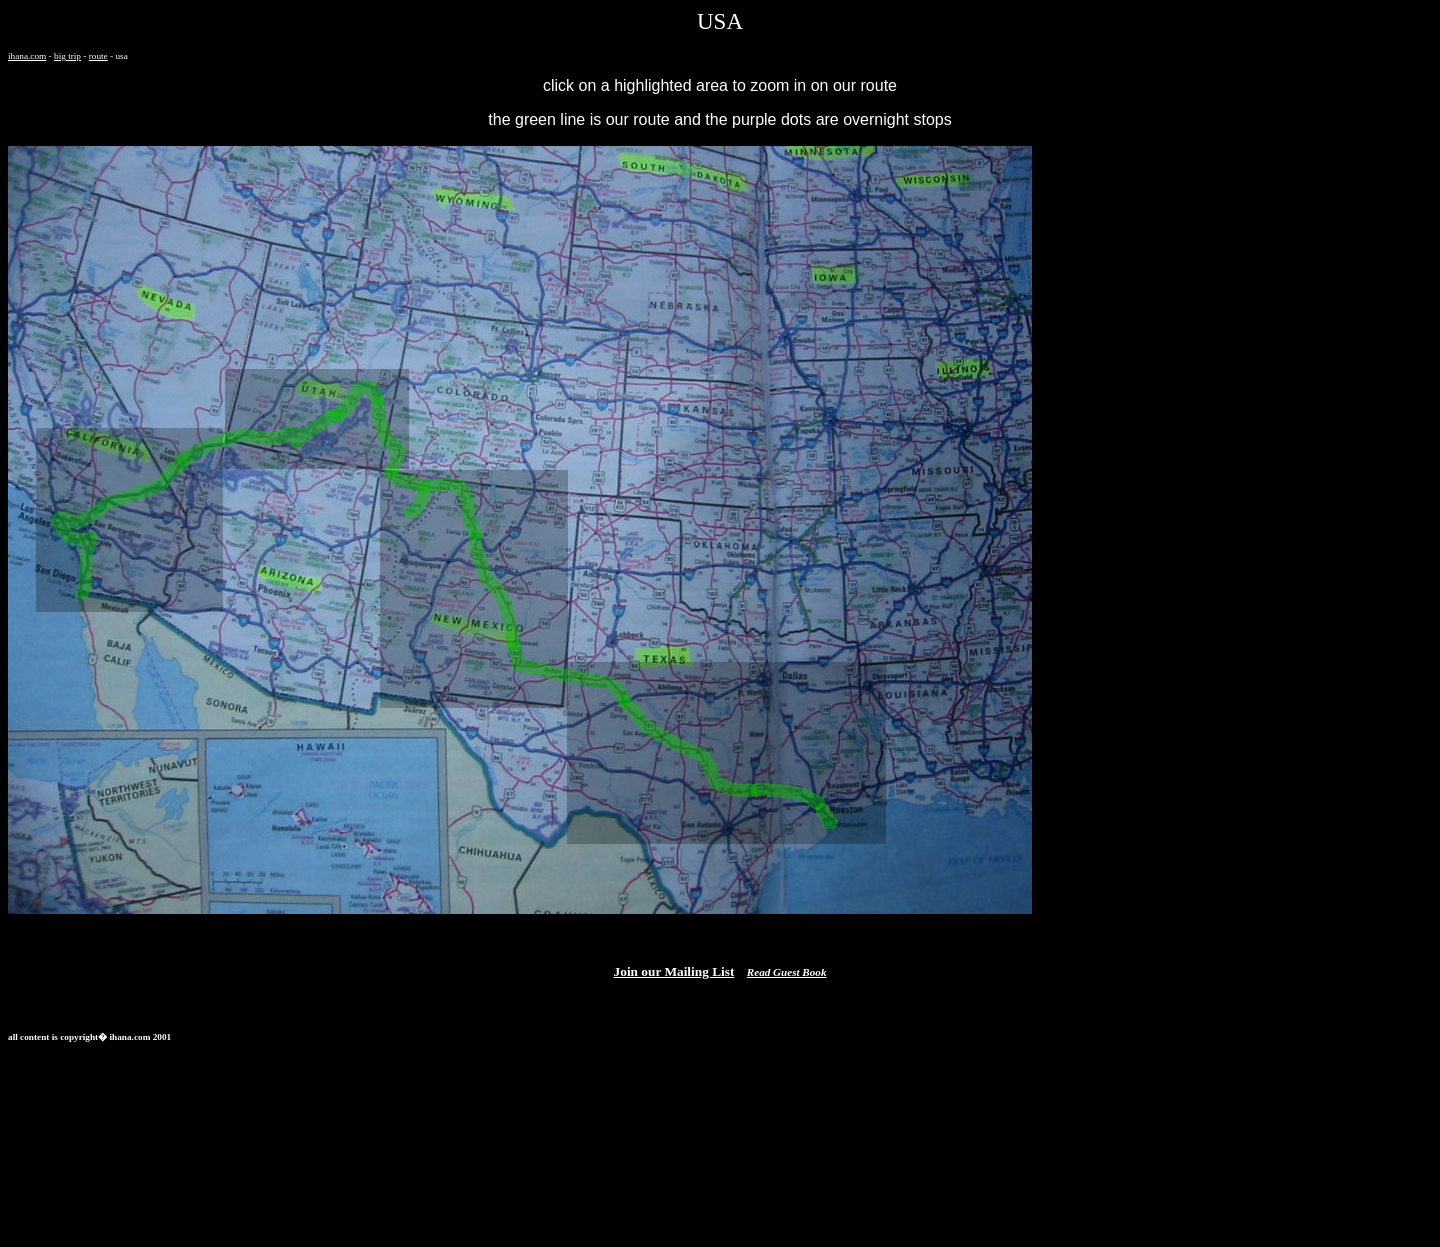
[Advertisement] (372, 1104)
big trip (67, 56)
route (98, 56)
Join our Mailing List (674, 971)
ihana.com (27, 56)
